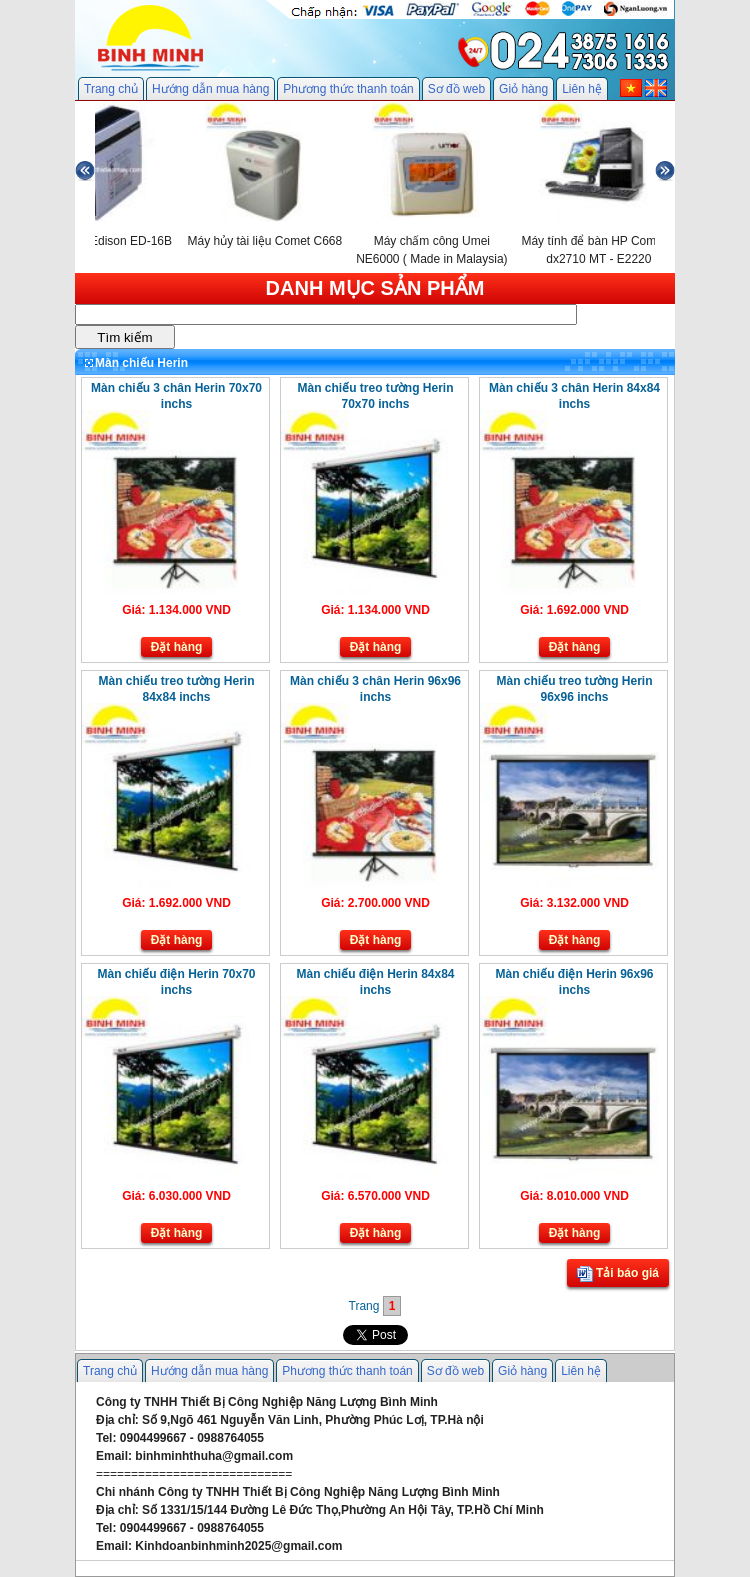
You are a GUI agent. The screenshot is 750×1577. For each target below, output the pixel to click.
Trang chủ (111, 89)
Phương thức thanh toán (348, 89)
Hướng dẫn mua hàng (210, 89)
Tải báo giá (618, 1274)
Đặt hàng (177, 647)
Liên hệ (582, 89)
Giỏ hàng (523, 89)
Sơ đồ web (456, 89)
